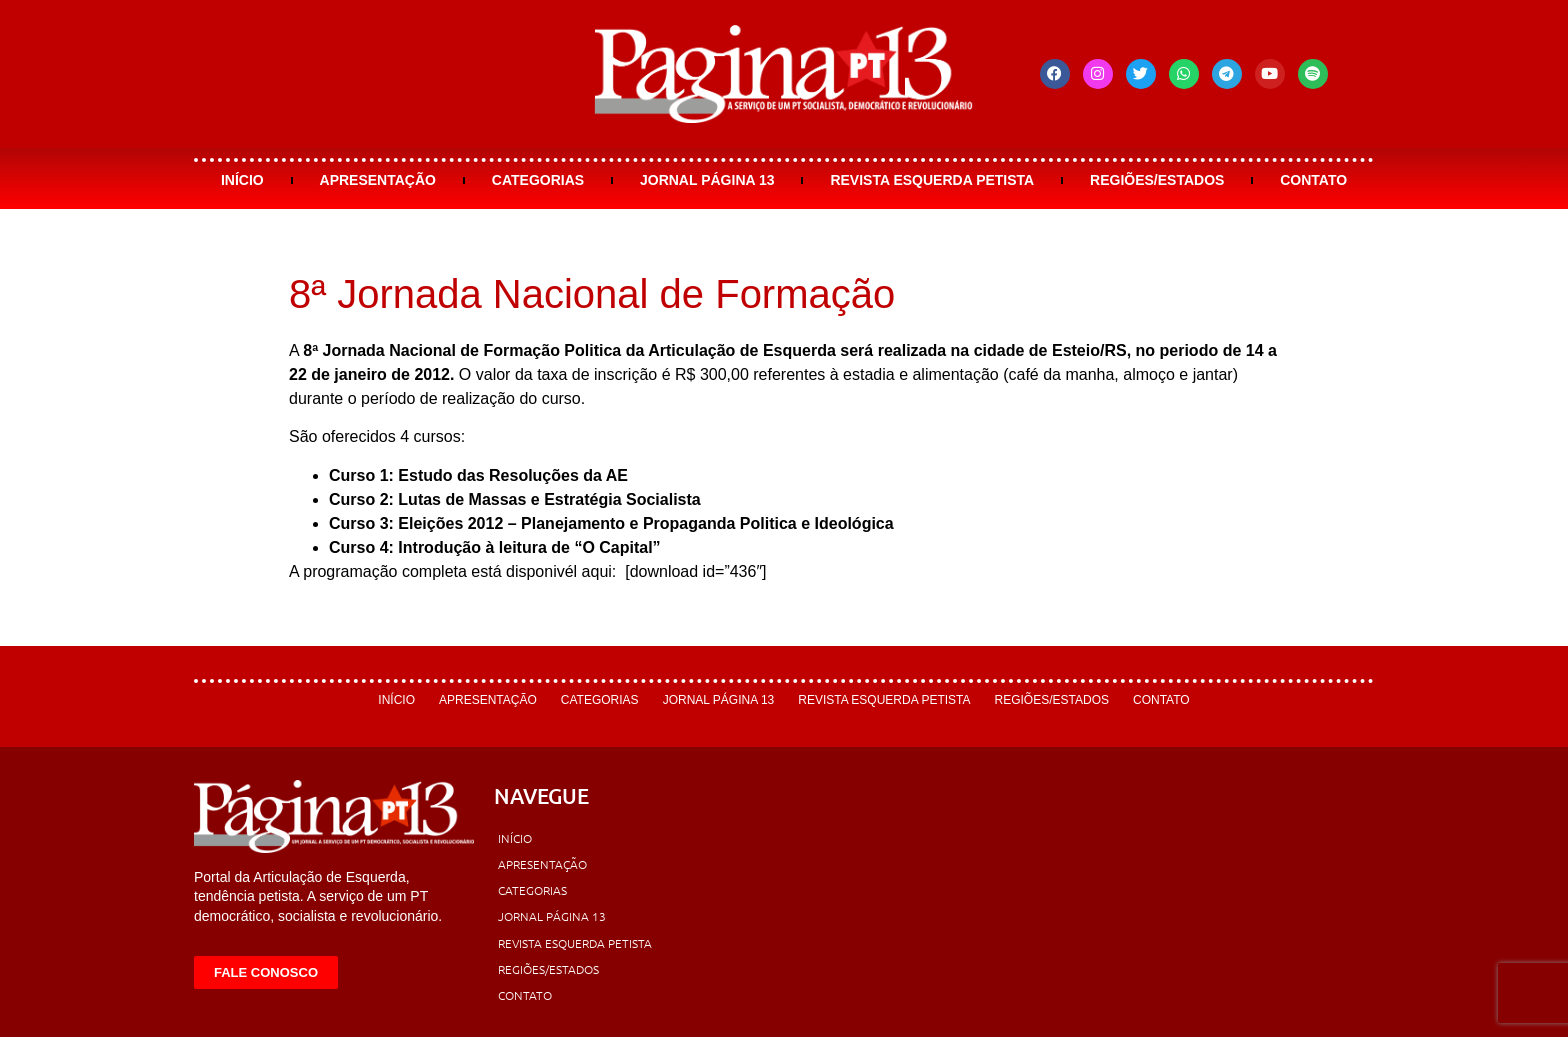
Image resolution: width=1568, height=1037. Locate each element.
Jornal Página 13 (707, 180)
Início (242, 180)
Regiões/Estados (1157, 180)
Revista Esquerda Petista (932, 180)
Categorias (538, 180)
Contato (1313, 180)
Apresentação (378, 180)
